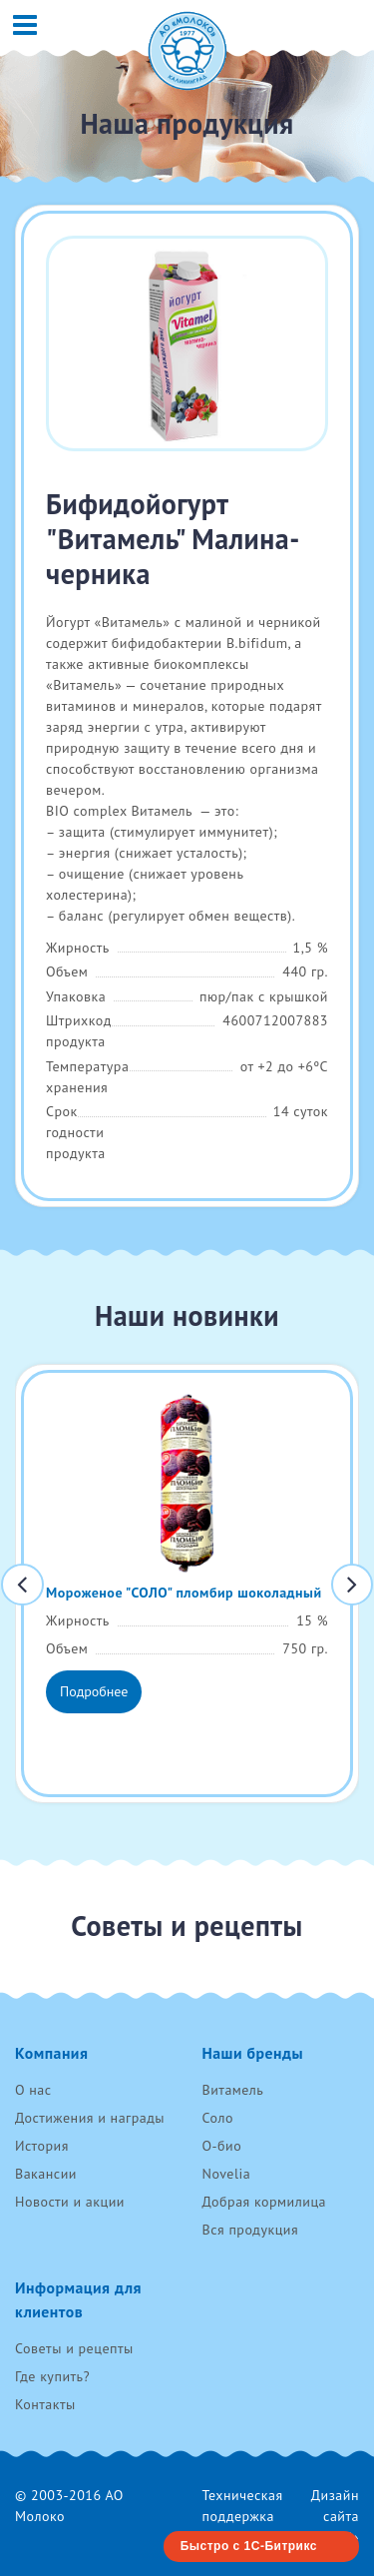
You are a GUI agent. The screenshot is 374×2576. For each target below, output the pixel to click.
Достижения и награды (90, 2118)
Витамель (233, 2090)
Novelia (226, 2174)
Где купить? (52, 2376)
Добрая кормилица (264, 2202)
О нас (33, 2090)
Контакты (45, 2404)
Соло (217, 2118)
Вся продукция (250, 2230)
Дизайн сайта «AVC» (335, 2516)
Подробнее (94, 1691)
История (42, 2146)
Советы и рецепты (74, 2348)
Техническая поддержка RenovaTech (242, 2516)
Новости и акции (70, 2202)
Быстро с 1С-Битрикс (249, 2546)
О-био (222, 2146)
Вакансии (46, 2174)
